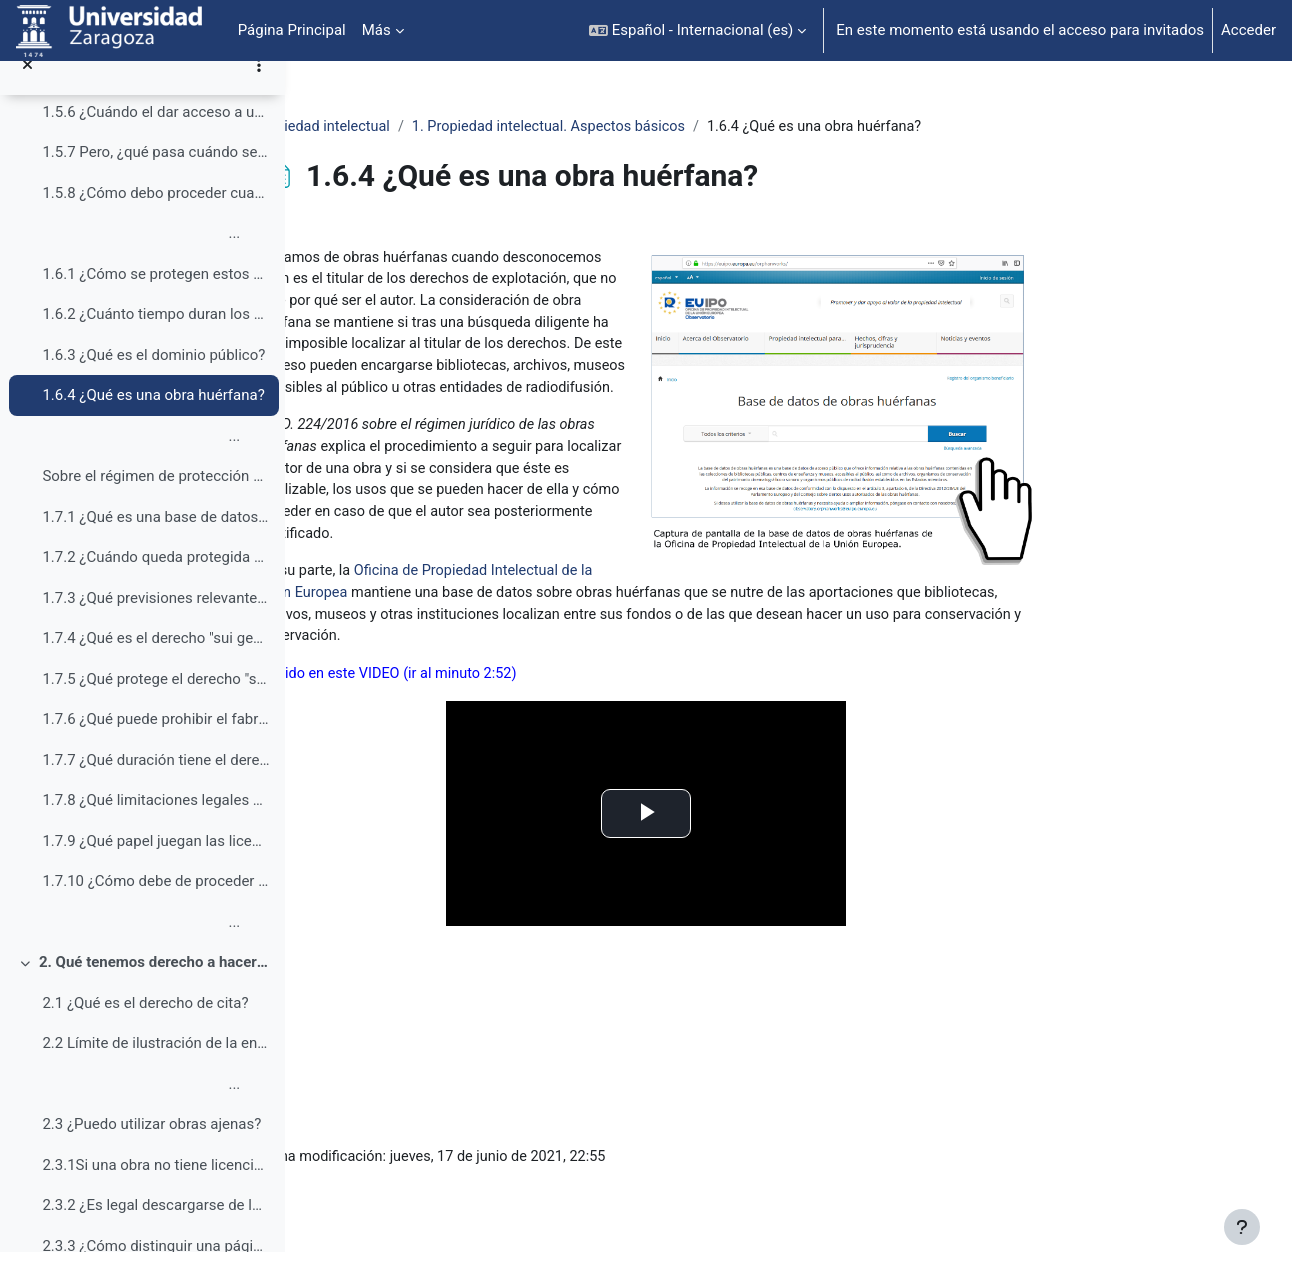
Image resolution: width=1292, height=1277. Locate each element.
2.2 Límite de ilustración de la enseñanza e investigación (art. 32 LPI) (155, 1068)
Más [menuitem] (376, 30)
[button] (697, 30)
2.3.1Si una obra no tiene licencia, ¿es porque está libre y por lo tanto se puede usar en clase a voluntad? (155, 1189)
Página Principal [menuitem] (292, 30)
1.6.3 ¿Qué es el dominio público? (153, 379)
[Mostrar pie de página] (1242, 1227)
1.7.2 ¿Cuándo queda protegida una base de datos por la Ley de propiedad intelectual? (155, 582)
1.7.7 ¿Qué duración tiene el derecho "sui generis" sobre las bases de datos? (155, 784)
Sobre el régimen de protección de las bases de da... (155, 501)
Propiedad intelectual (451, 127)
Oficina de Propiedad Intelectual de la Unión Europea (658, 606)
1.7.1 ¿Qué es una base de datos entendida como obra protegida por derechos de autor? (155, 541)
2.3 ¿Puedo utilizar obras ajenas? (151, 1149)
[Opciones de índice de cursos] (259, 90)
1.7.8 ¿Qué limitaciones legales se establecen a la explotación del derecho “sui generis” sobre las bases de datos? (155, 825)
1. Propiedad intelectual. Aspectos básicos (685, 127)
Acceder (1248, 30)
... (141, 258)
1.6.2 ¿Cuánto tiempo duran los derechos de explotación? (155, 339)
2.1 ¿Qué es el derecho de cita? (145, 1027)
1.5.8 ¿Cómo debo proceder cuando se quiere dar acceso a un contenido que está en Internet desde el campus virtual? (155, 217)
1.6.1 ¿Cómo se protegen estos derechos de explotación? (155, 298)
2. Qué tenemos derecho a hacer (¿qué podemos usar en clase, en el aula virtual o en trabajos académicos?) (154, 987)
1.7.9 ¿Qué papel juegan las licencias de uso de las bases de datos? (155, 865)
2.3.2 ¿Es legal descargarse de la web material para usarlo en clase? (155, 1230)
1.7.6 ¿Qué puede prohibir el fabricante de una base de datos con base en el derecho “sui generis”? (155, 744)
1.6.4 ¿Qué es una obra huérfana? (153, 420)
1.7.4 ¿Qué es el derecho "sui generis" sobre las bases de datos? (155, 663)
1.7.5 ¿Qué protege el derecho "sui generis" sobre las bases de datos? (155, 703)
